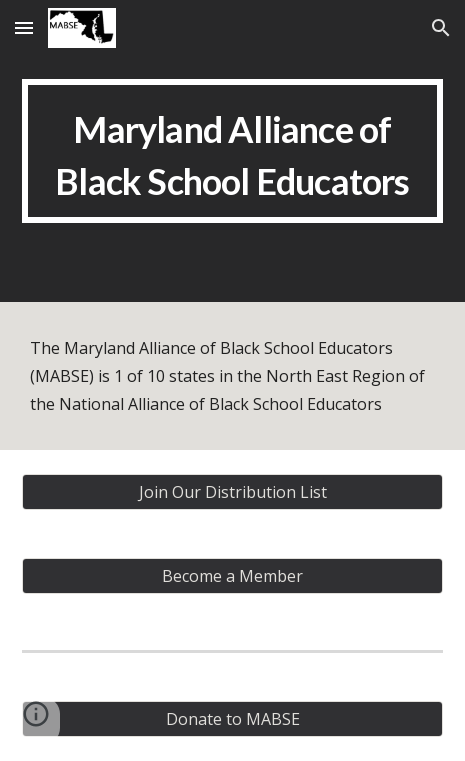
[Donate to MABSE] (232, 719)
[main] (232, 151)
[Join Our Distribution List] (232, 492)
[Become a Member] (232, 576)
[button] (24, 27)
